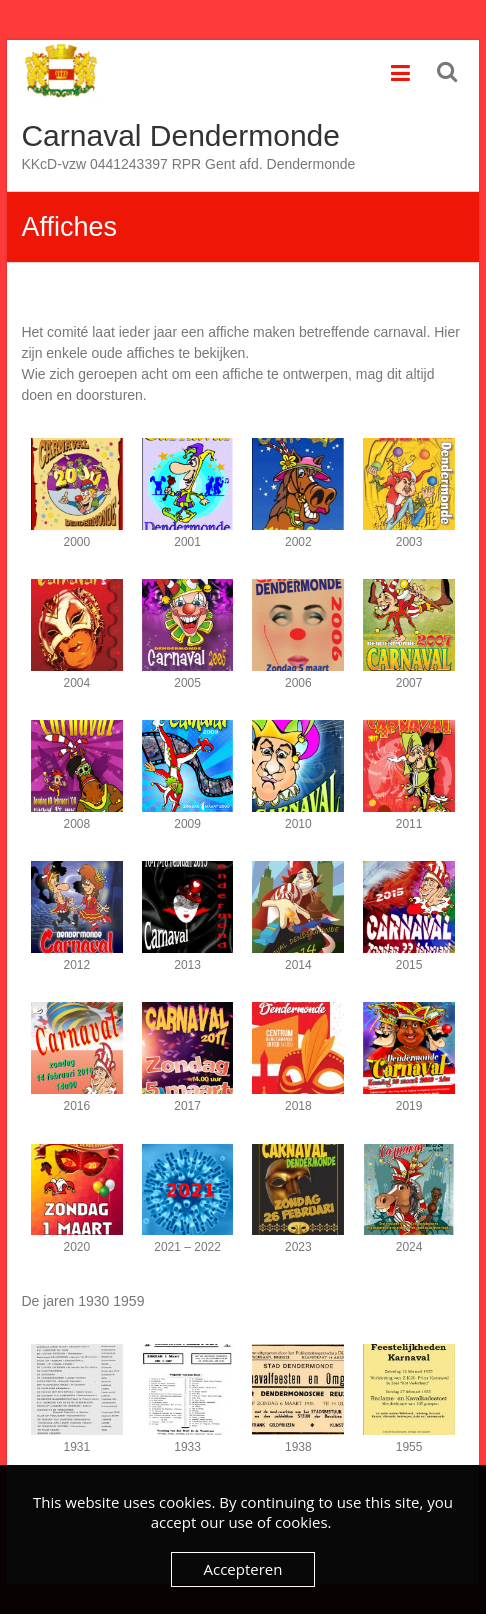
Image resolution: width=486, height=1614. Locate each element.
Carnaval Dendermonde (180, 135)
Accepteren (243, 1569)
